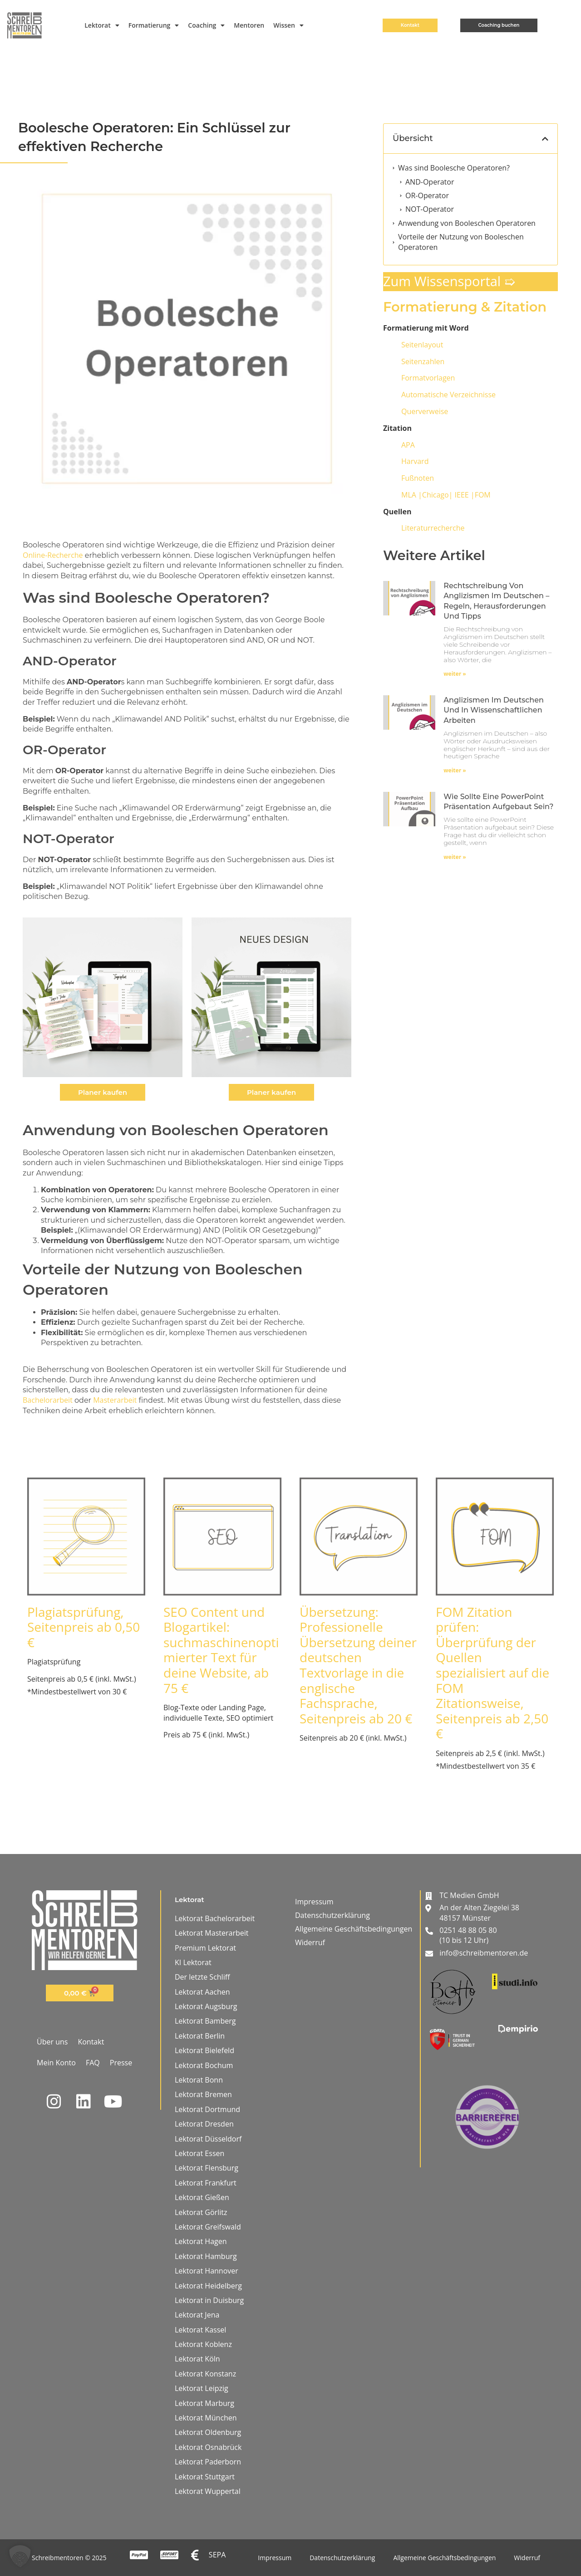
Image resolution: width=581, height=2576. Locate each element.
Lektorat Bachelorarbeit (215, 1918)
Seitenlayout (422, 345)
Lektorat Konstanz (205, 2374)
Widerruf (310, 1942)
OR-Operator (427, 195)
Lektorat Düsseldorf (208, 2139)
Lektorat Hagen (201, 2241)
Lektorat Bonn (199, 2080)
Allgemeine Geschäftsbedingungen (353, 1929)
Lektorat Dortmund (207, 2109)
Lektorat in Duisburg (209, 2300)
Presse (121, 2063)
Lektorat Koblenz (203, 2344)
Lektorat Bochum (204, 2065)
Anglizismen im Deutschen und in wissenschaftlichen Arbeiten (493, 710)
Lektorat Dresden (204, 2124)
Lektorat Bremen (203, 2094)
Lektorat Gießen (202, 2197)
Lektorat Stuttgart (205, 2477)
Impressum (314, 1902)
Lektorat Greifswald (208, 2227)
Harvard (414, 461)
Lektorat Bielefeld (204, 2050)
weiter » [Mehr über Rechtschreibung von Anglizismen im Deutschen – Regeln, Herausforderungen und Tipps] (454, 674)
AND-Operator (429, 182)
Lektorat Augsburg (206, 2006)
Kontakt (91, 2042)
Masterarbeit (115, 1400)
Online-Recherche (53, 555)
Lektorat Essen (199, 2153)
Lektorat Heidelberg (208, 2286)
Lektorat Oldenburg (208, 2432)
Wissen (288, 25)
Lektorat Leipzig (201, 2388)
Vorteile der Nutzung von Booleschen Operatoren (461, 242)
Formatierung (153, 25)
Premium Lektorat (205, 1948)
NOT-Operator (429, 209)
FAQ (93, 2063)
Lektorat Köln (197, 2359)
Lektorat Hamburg (206, 2256)
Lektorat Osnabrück (208, 2447)
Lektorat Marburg (204, 2403)
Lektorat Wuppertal (208, 2491)
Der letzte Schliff (202, 1977)
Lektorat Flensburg (206, 2168)
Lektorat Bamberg (205, 2021)
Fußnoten (417, 478)
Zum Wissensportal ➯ (449, 281)
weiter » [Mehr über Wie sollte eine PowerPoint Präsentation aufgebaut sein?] (454, 857)
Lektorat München (206, 2418)
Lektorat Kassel (200, 2330)
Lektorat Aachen (202, 1992)
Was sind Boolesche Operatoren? (454, 168)
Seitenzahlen (422, 361)
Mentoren (249, 25)
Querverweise (424, 411)
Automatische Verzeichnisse (448, 395)
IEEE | (446, 495)
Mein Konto (56, 2063)
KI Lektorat (193, 1962)
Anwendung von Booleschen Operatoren (467, 223)
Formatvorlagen (428, 378)
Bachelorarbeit (48, 1400)
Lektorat (101, 25)
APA (408, 445)
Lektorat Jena (197, 2315)
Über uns (52, 2042)
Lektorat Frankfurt (205, 2183)
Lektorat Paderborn (208, 2462)
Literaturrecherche (433, 528)
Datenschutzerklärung (332, 1915)
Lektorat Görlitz (201, 2212)
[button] (545, 138)
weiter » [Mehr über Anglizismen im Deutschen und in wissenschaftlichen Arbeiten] (454, 770)
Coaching (206, 25)
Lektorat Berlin (200, 2036)
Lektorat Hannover (206, 2271)
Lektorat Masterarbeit (211, 1933)
